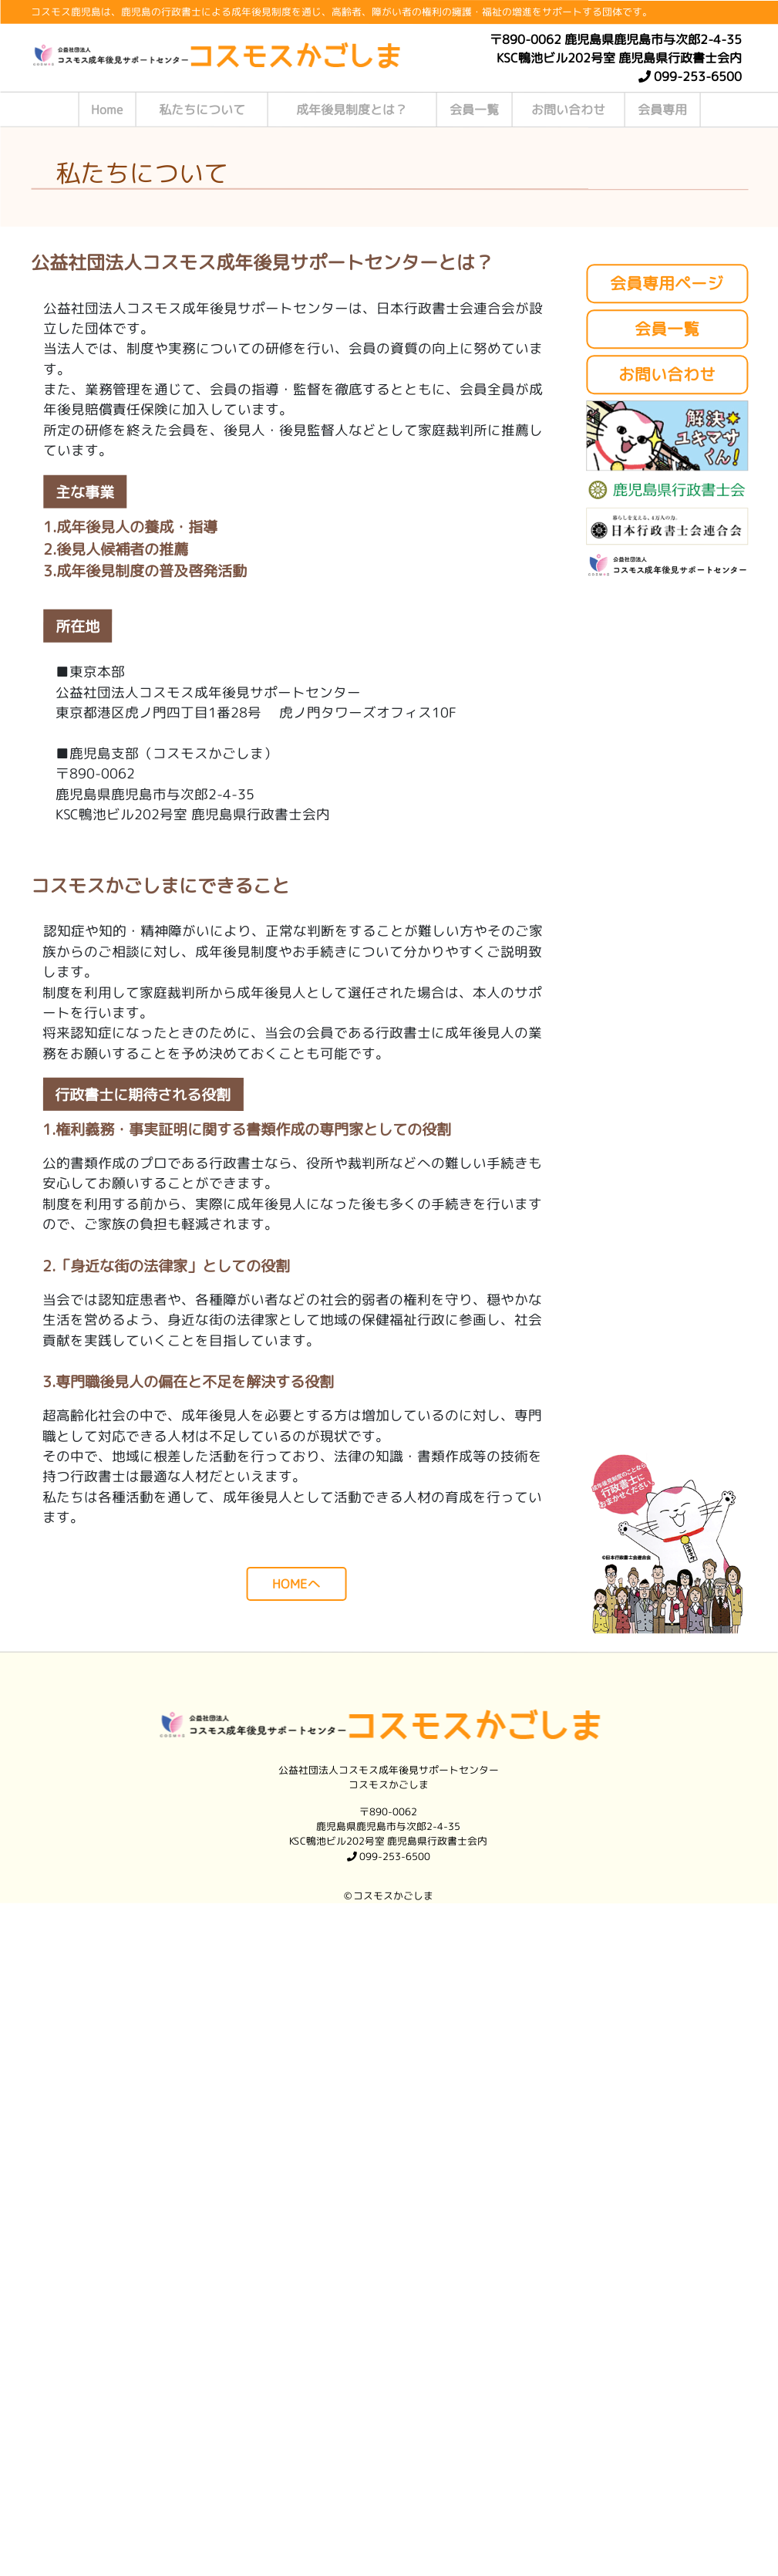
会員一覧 (474, 109)
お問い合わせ (568, 109)
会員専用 (662, 110)
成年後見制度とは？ (351, 109)
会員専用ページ (666, 283)
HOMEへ (296, 1583)
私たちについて (202, 109)
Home (107, 109)
